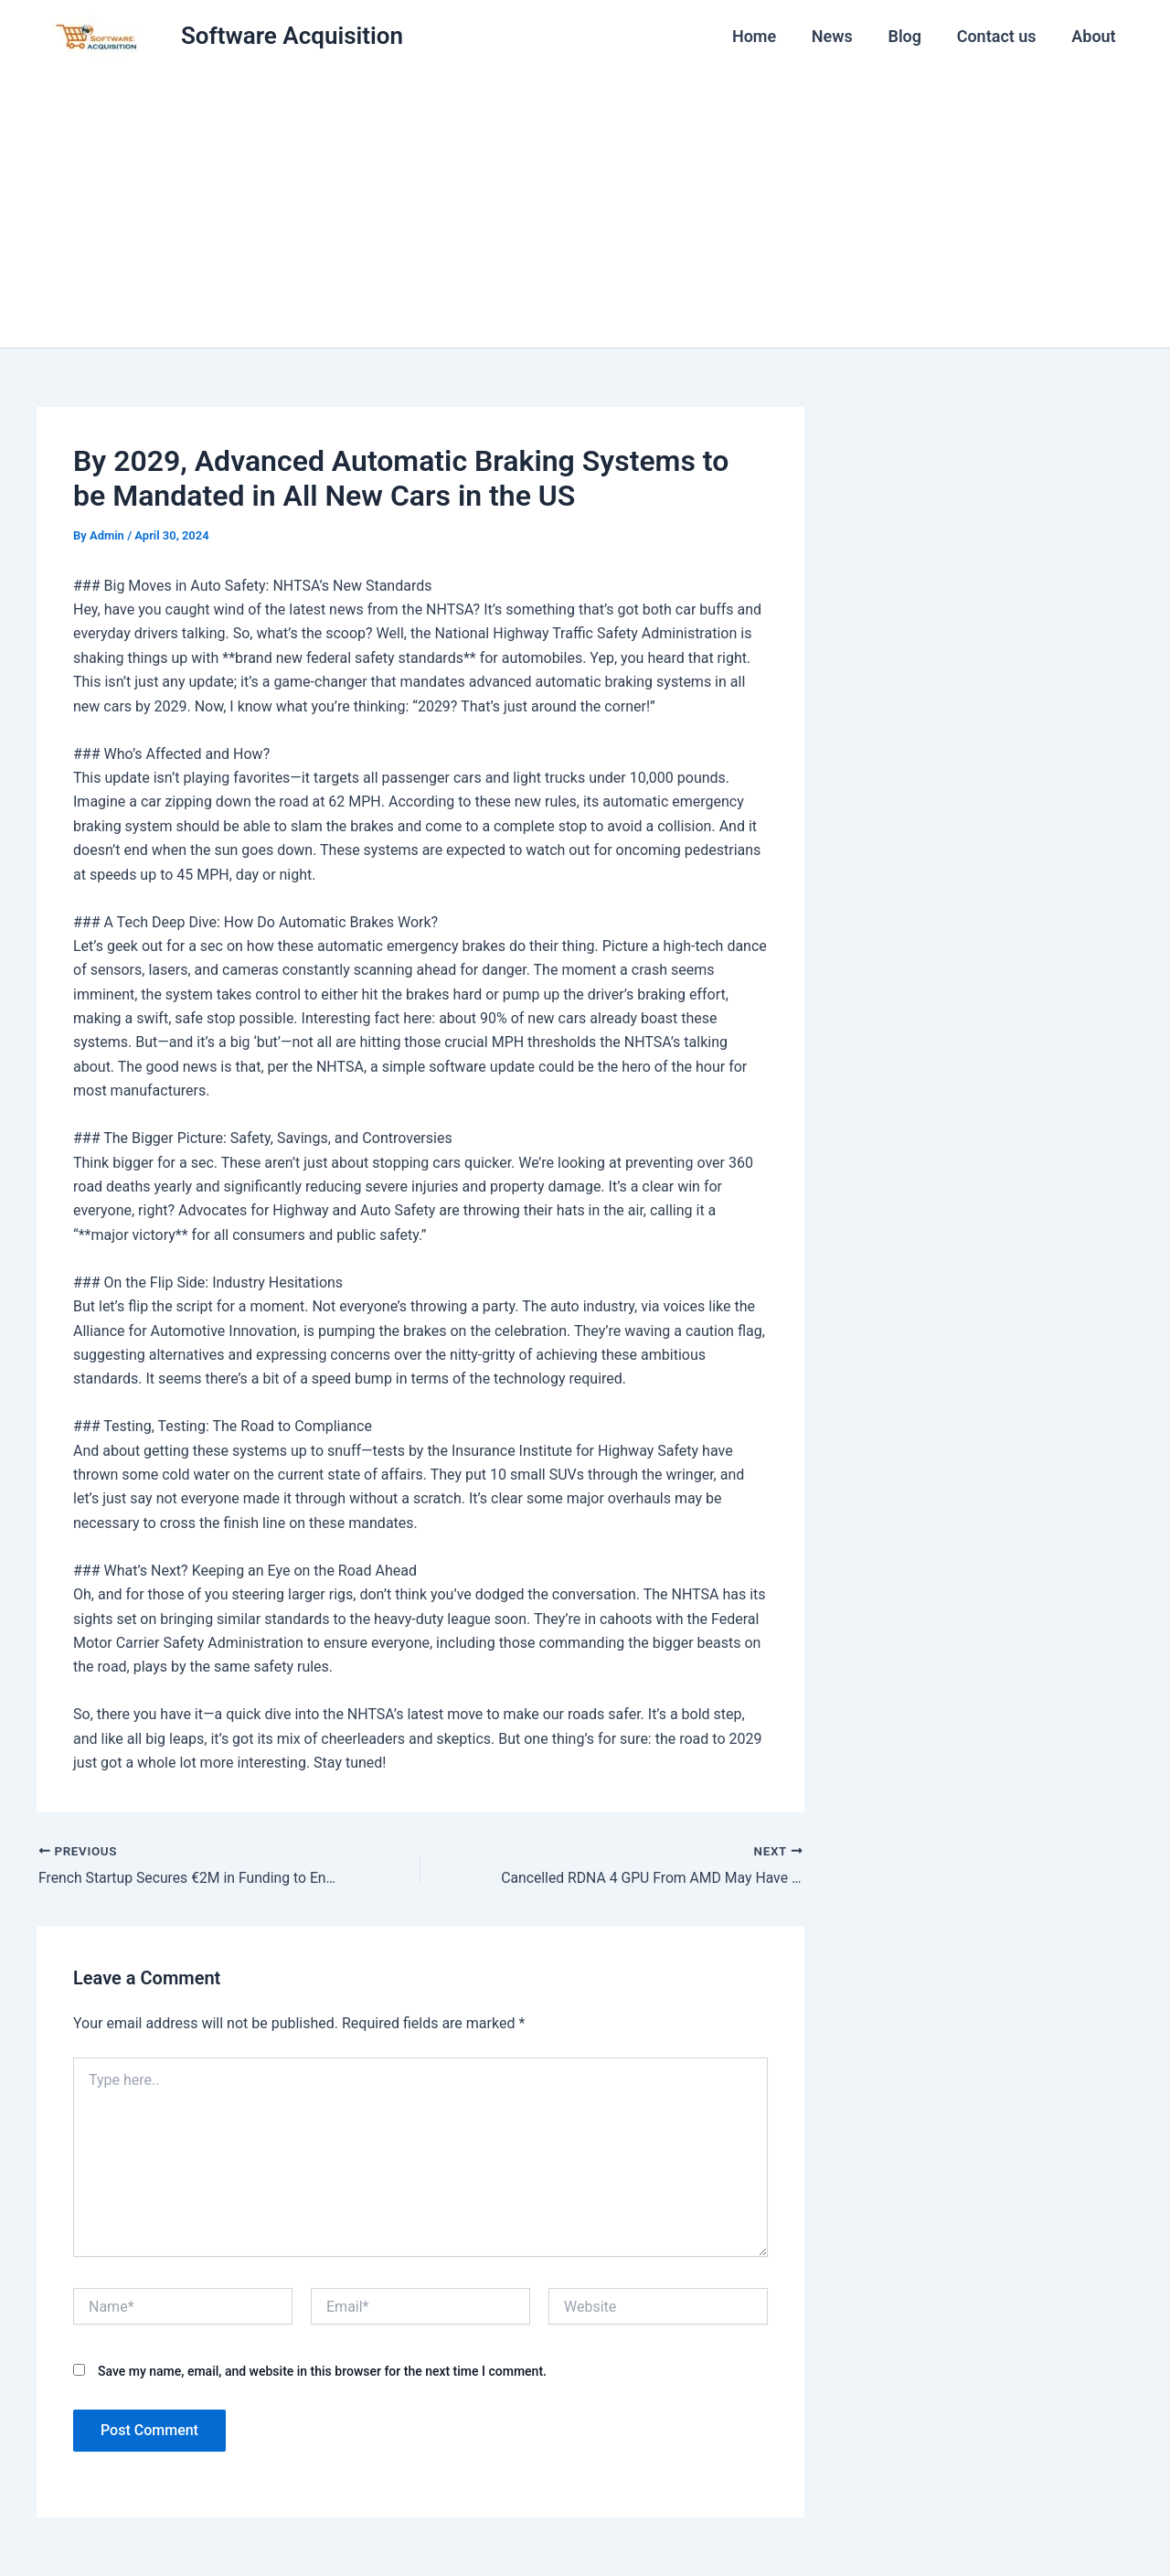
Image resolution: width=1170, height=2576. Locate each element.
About (1095, 36)
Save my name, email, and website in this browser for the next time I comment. (322, 2371)
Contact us (1000, 36)
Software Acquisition (292, 35)
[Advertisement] (585, 210)
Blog (911, 36)
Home (765, 36)
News (840, 36)
